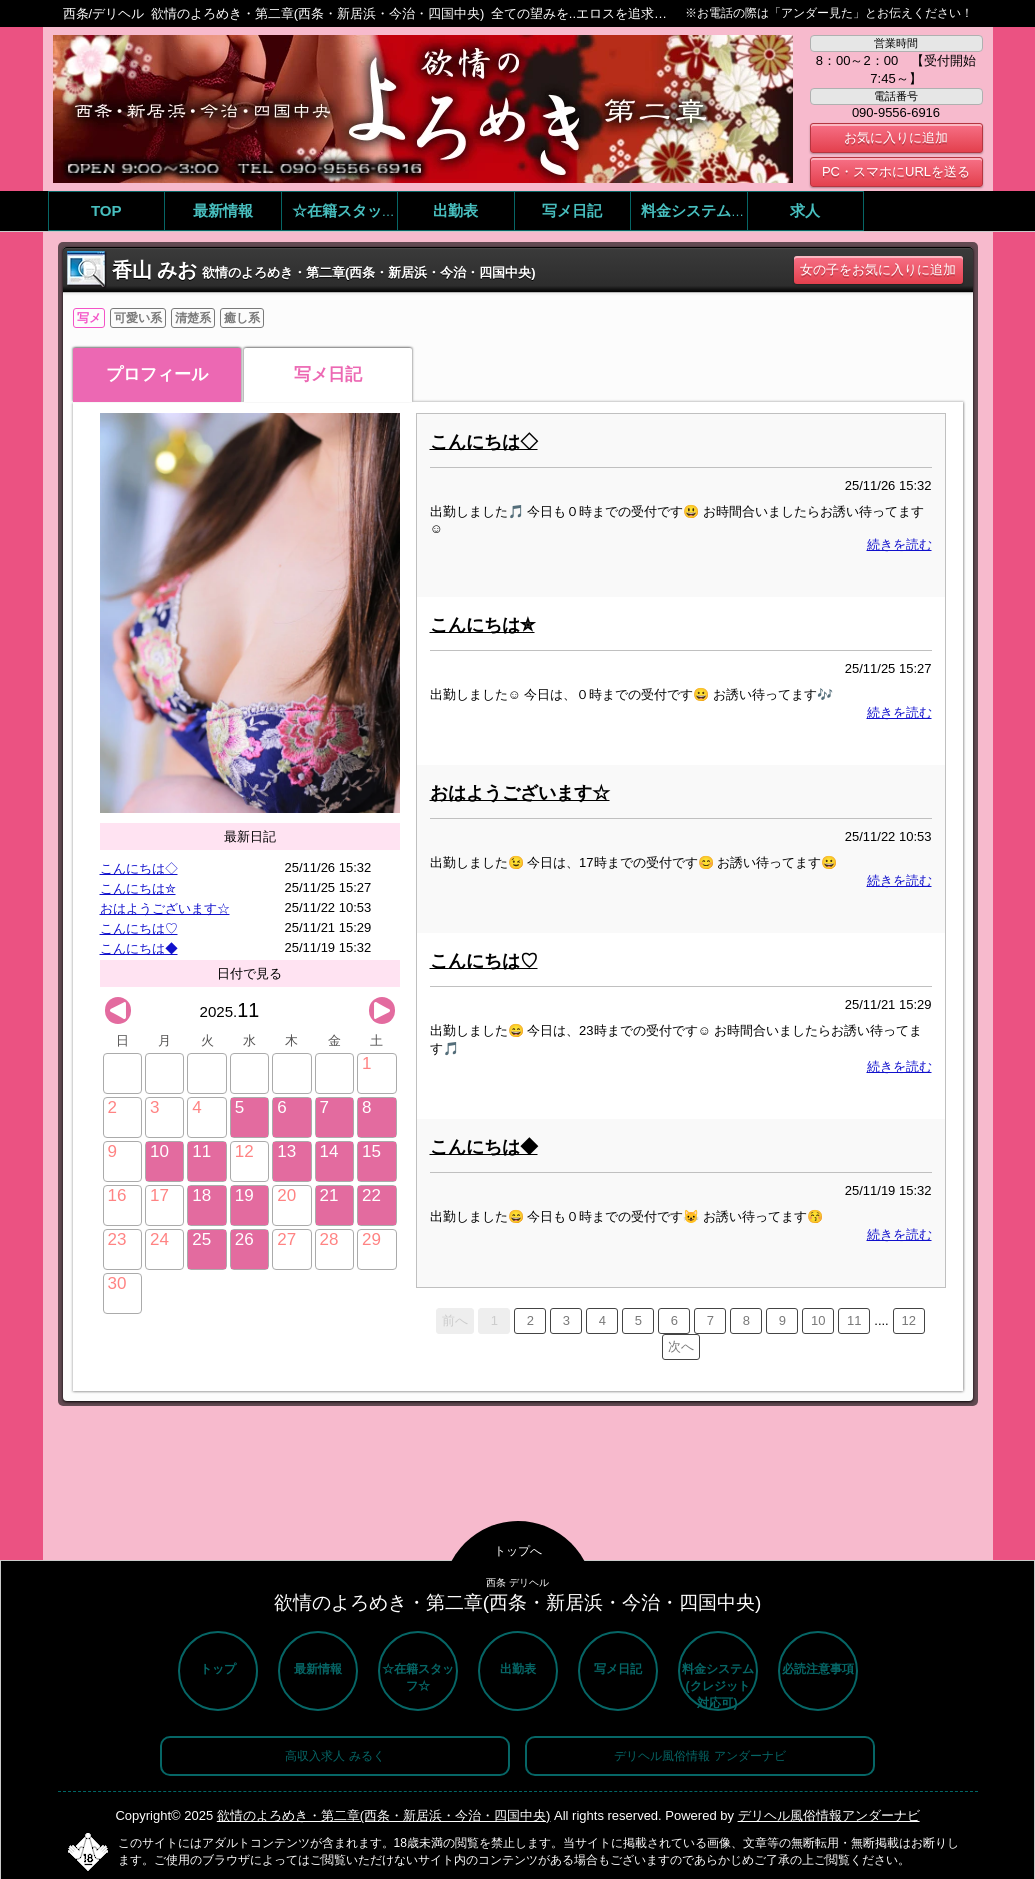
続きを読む (899, 544)
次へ (681, 1346)
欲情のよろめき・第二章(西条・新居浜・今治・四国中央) (384, 1815)
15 (371, 1151)
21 (329, 1195)
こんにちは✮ (138, 888)
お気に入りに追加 (896, 137)
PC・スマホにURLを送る (896, 171)
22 (371, 1195)
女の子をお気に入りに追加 (878, 269)
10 (159, 1151)
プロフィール (157, 374)
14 (329, 1151)
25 (201, 1239)
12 (908, 1320)
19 (244, 1195)
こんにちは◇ (139, 868)
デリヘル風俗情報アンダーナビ (829, 1815)
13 (286, 1151)
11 (201, 1151)
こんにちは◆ (139, 948)
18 (201, 1195)
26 (244, 1239)
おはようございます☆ (165, 908)
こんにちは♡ (139, 928)
